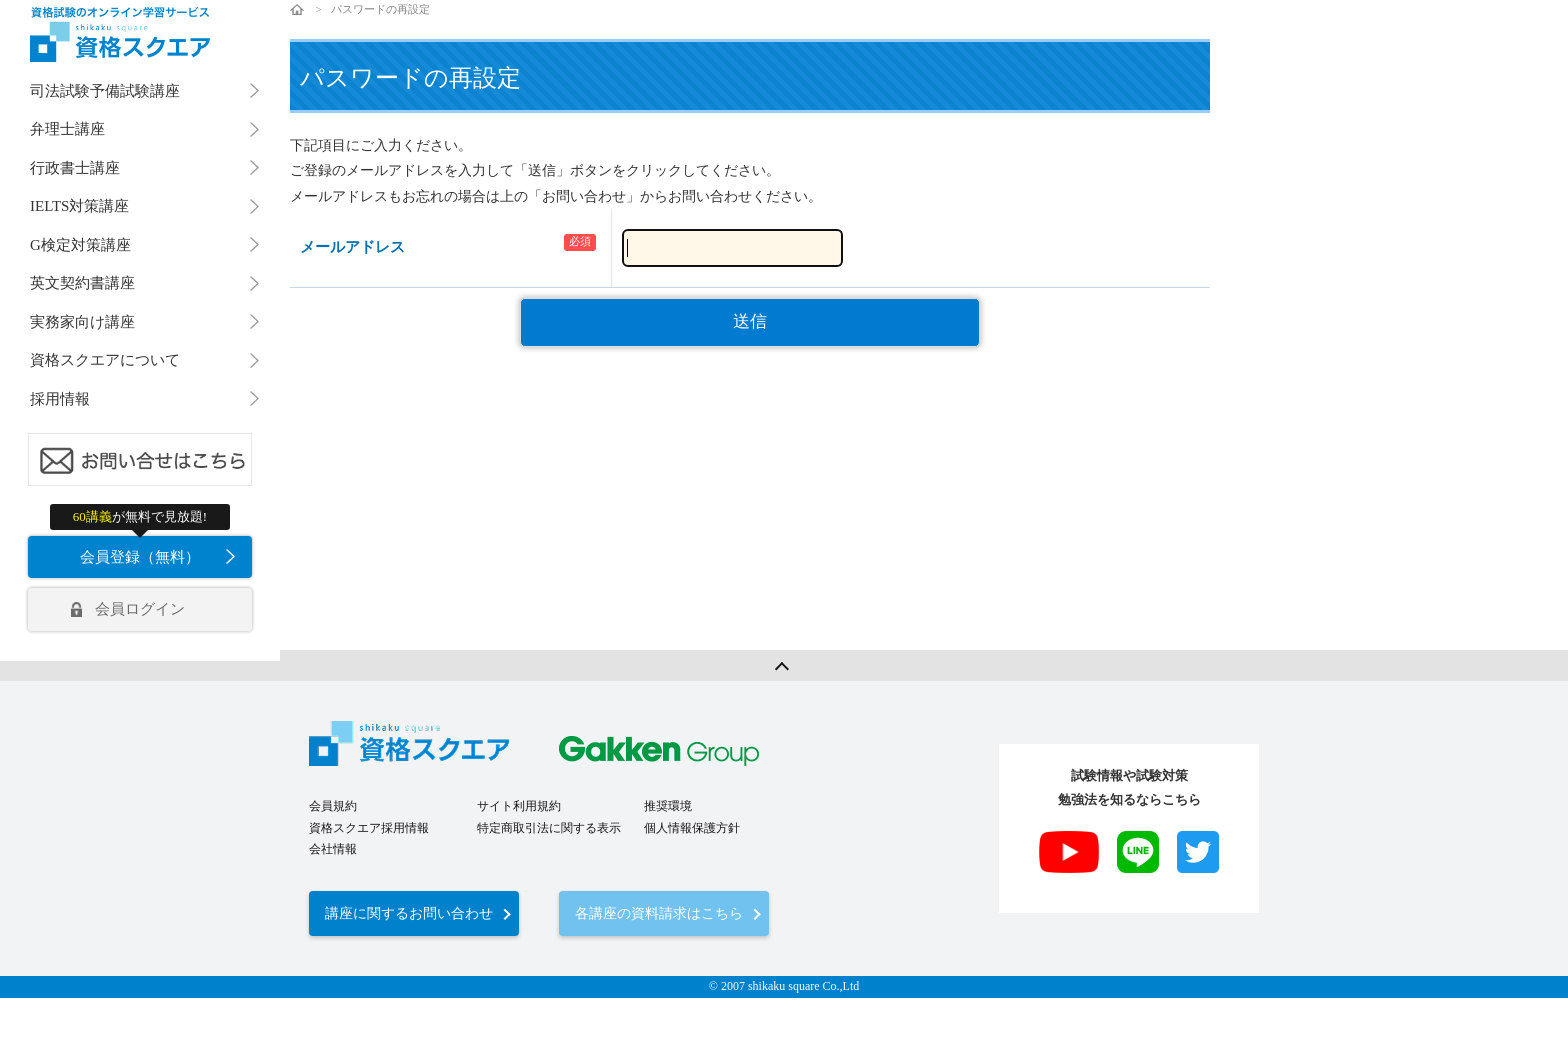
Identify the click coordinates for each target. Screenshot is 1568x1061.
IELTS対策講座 (79, 206)
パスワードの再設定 (380, 9)
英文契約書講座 (82, 283)
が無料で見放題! (140, 516)
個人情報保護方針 (692, 828)
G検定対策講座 (80, 245)
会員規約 (333, 806)
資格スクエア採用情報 (369, 828)
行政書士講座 (75, 168)
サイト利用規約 (519, 806)
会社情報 (333, 849)
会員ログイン (140, 609)
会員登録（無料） (140, 557)
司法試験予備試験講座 (105, 91)
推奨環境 (668, 806)
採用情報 (60, 399)
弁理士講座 (67, 129)
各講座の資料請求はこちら (659, 913)
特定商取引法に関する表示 (549, 828)
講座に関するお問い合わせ (409, 913)
